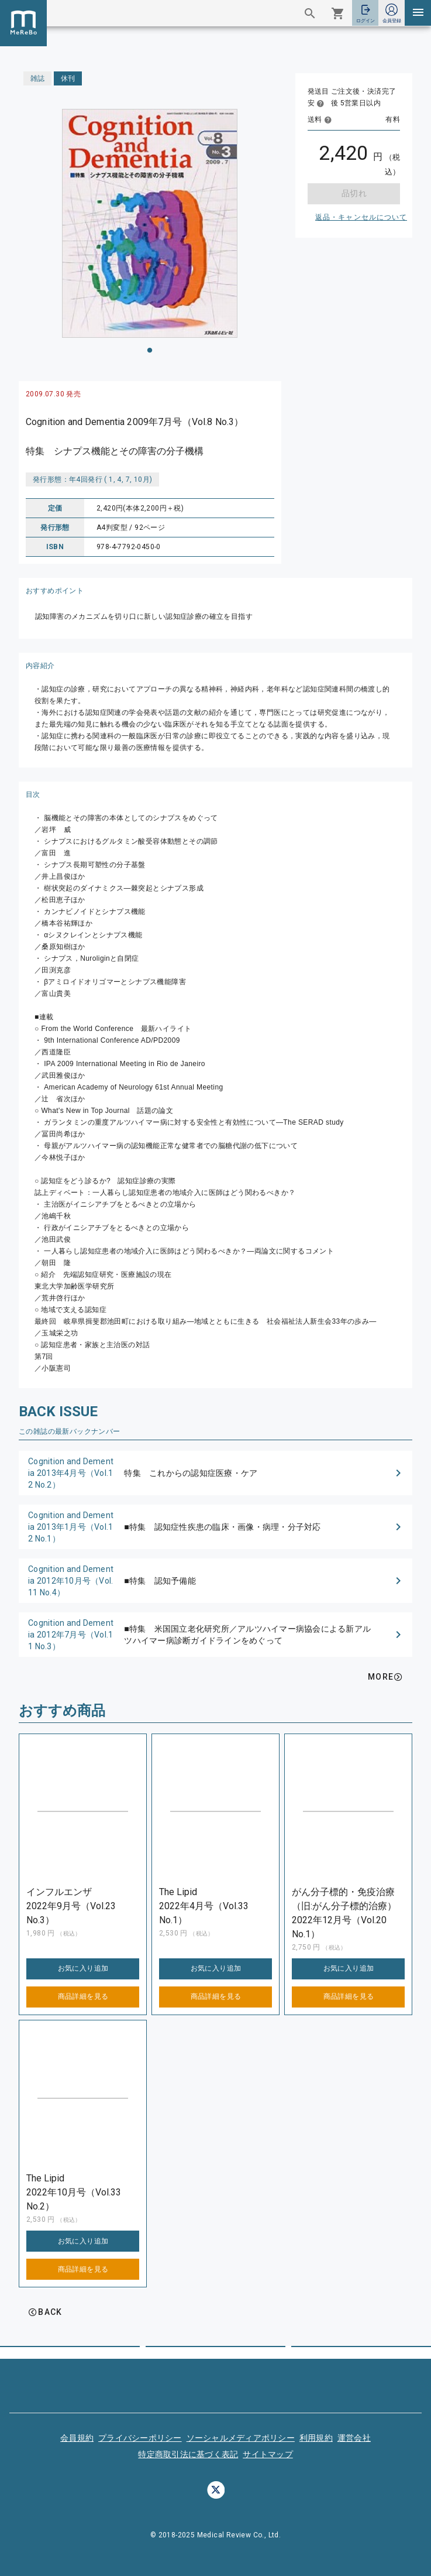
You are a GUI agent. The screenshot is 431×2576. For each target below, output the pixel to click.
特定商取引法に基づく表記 (188, 2454)
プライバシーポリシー (140, 2438)
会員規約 (77, 2438)
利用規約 (316, 2438)
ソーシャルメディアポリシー (241, 2438)
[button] (215, 1473)
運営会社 (354, 2438)
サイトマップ (268, 2454)
